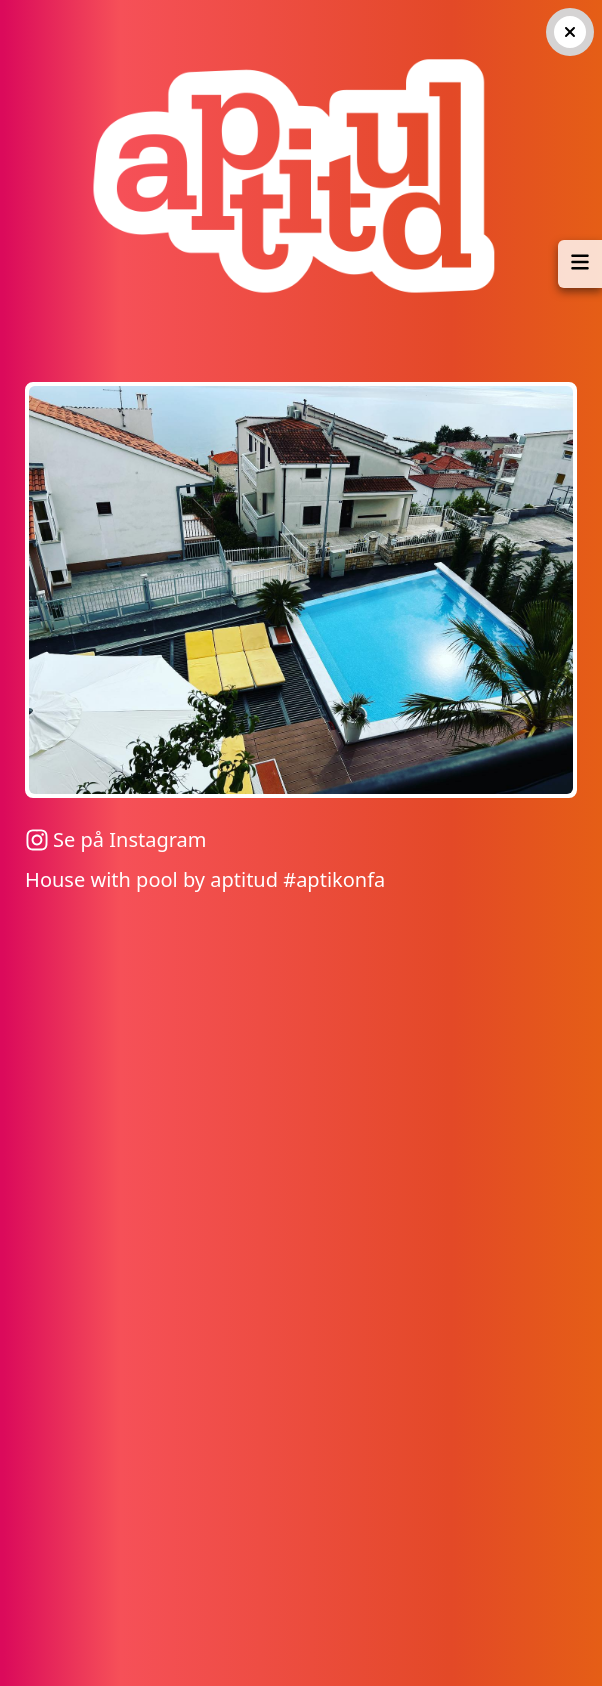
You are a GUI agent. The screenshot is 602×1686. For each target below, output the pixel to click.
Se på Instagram (115, 839)
